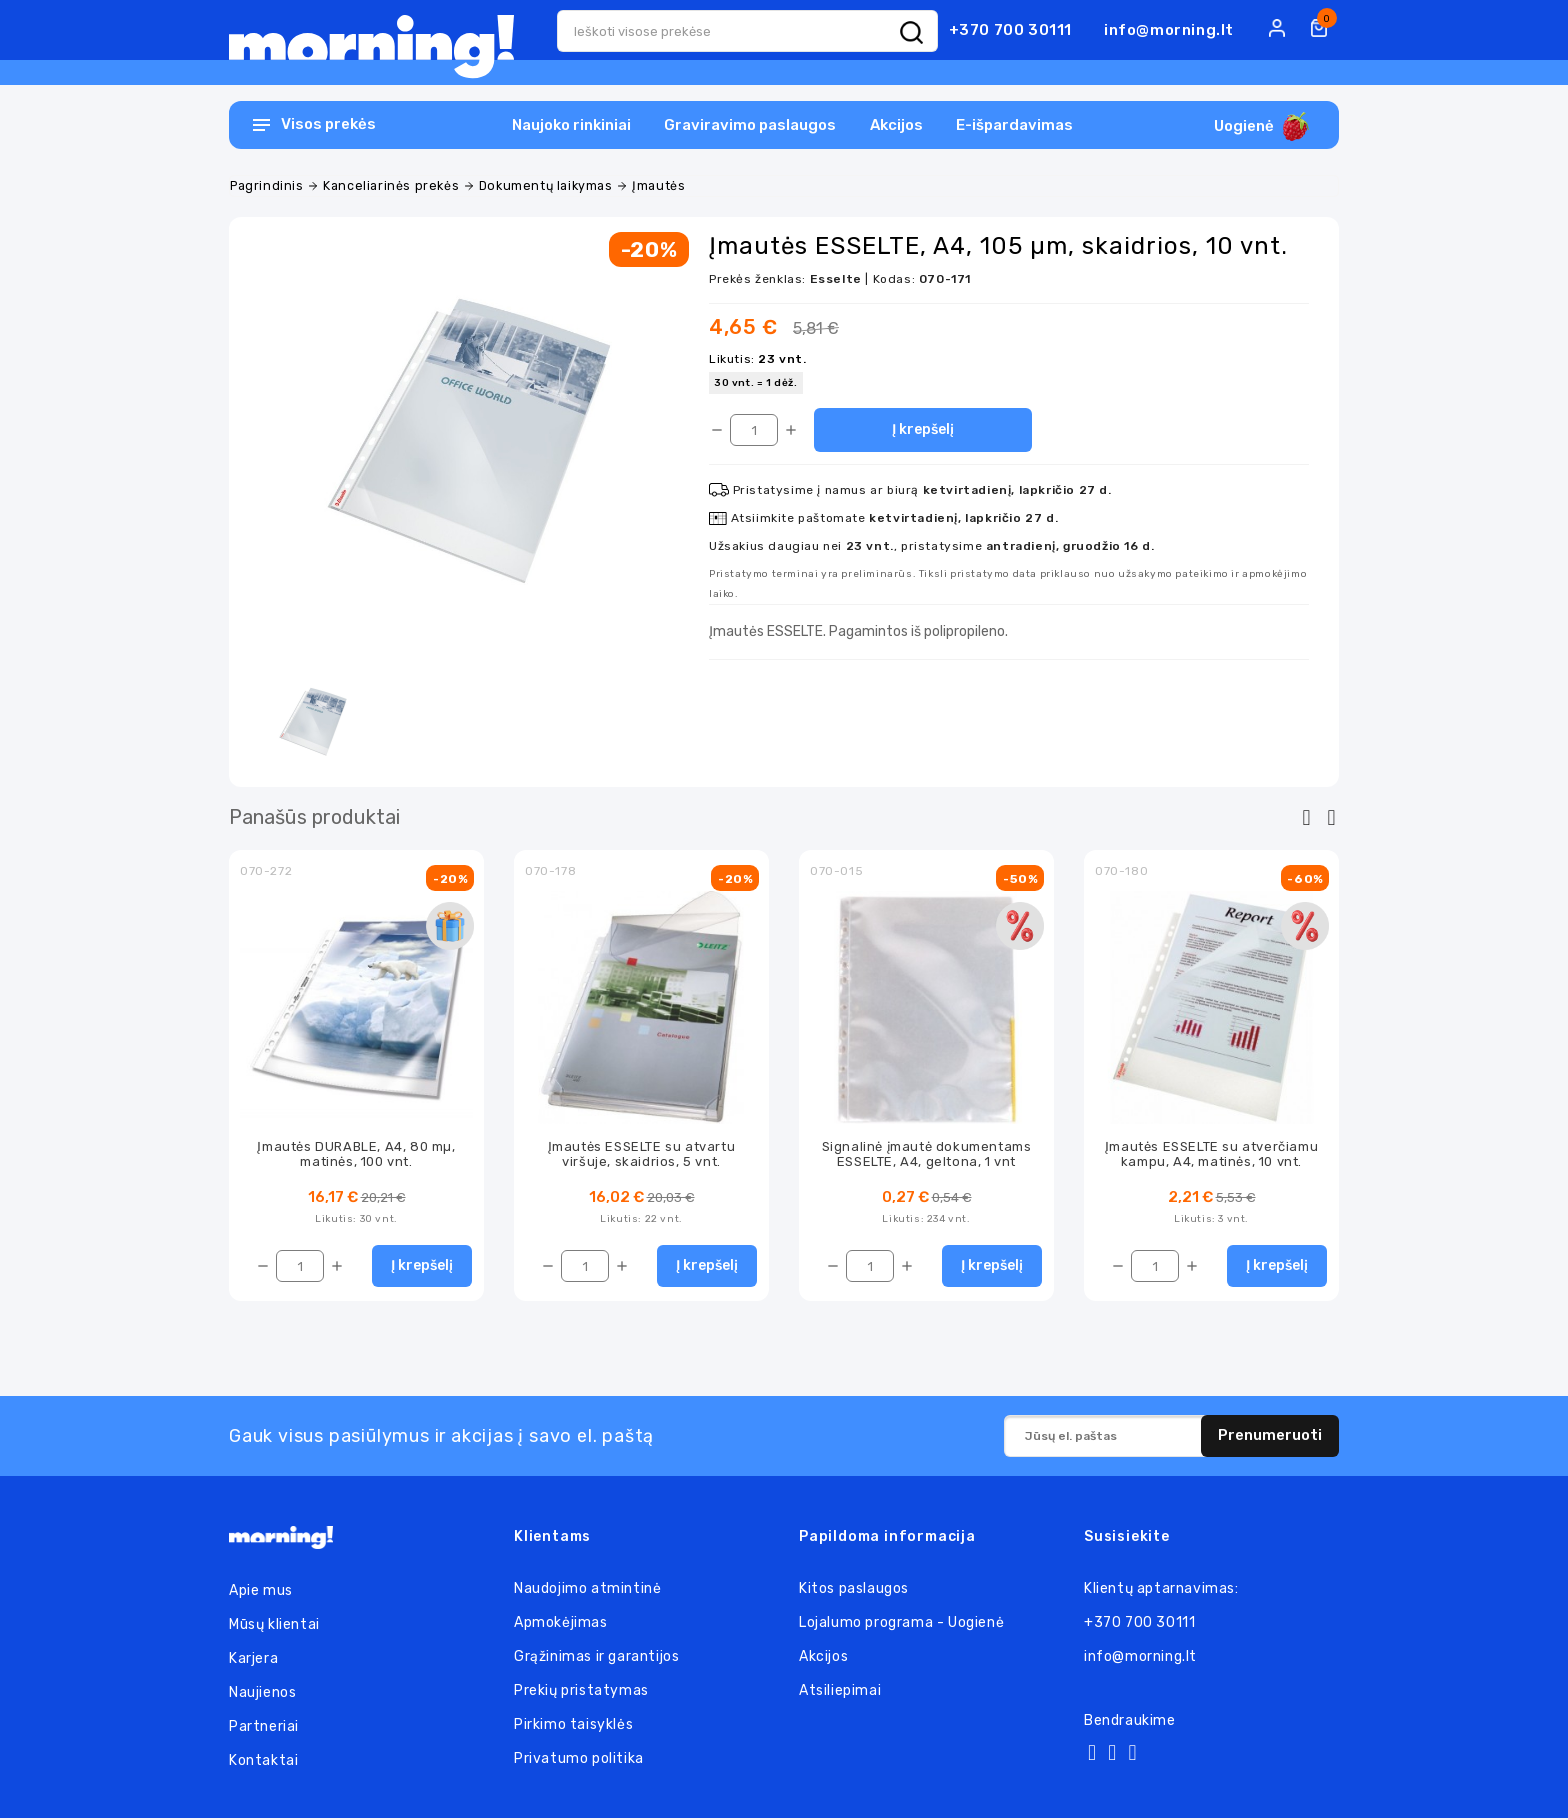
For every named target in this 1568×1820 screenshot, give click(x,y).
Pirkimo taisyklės (573, 1726)
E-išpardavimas (1014, 125)
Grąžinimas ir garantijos (596, 1658)
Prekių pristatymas (581, 1692)
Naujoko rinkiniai (571, 125)
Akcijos (896, 125)
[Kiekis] (754, 430)
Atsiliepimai (840, 1692)
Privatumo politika (579, 1760)
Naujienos (262, 1694)
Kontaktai (263, 1762)
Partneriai (264, 1728)
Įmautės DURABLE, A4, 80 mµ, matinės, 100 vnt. (356, 1154)
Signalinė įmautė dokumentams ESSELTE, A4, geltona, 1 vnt (927, 1154)
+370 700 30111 (1010, 30)
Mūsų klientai (274, 1626)
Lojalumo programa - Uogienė (901, 1624)
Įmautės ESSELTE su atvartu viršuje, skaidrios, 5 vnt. (642, 1154)
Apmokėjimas (561, 1624)
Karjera (253, 1660)
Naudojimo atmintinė (587, 1590)
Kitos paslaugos (854, 1590)
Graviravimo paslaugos (750, 125)
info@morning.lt (1169, 30)
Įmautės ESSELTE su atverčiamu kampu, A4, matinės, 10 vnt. (1211, 1154)
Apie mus (261, 1592)
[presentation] (1306, 818)
